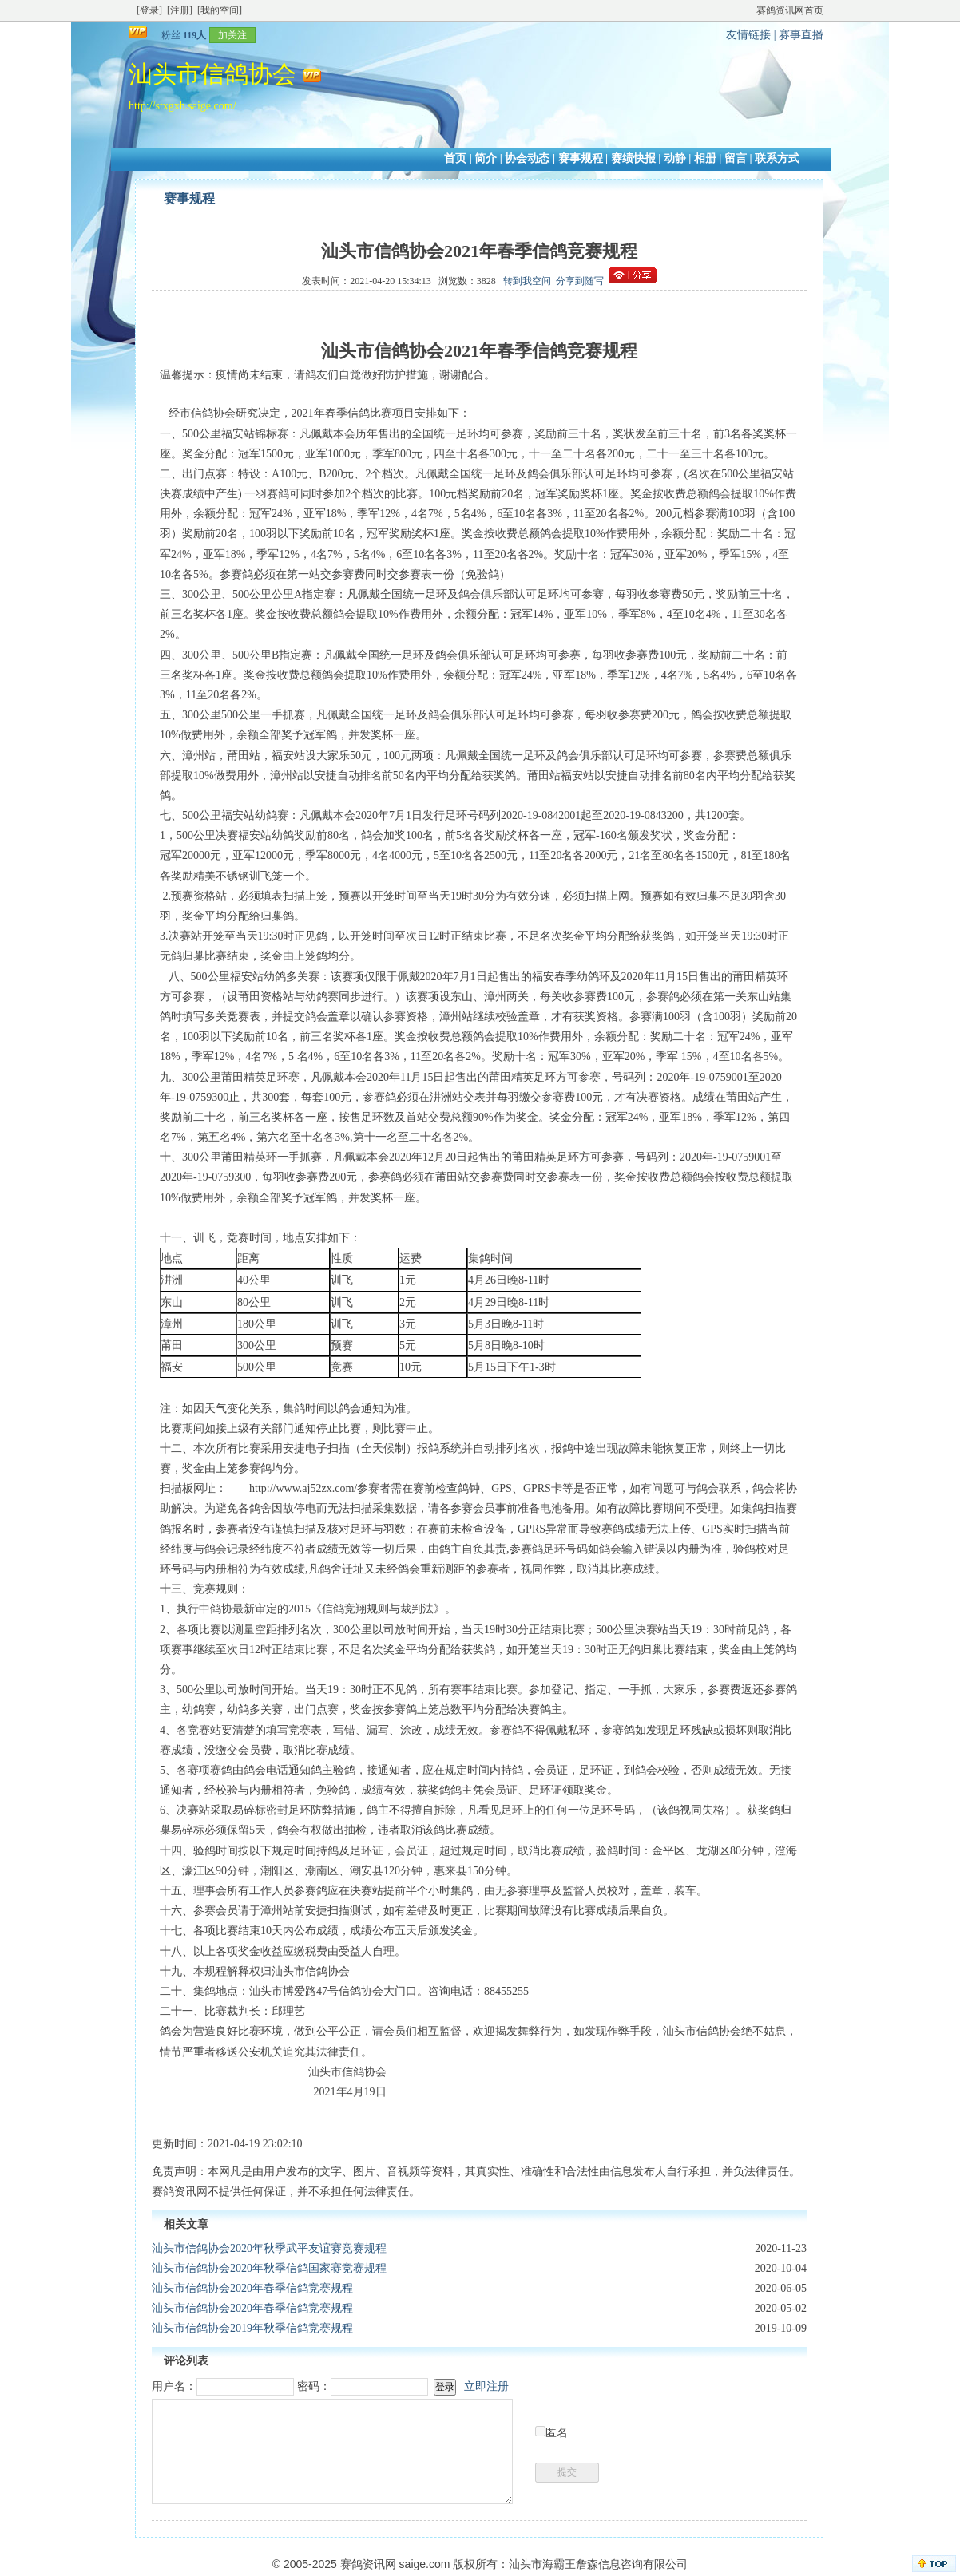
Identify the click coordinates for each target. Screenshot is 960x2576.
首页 (455, 158)
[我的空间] (219, 10)
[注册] (179, 10)
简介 (485, 158)
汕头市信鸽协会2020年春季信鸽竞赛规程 (252, 2288)
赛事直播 (801, 35)
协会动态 (527, 158)
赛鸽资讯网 (368, 2564)
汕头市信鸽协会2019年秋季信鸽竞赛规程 (252, 2328)
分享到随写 (580, 281)
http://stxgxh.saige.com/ (182, 106)
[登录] (149, 10)
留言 (735, 158)
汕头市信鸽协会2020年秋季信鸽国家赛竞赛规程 (269, 2268)
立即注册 (486, 2386)
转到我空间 (527, 281)
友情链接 (748, 35)
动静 (675, 158)
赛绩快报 (633, 158)
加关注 (232, 35)
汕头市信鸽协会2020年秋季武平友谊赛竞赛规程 (269, 2248)
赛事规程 (580, 158)
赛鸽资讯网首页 (789, 10)
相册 (705, 158)
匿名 (556, 2433)
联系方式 (777, 158)
